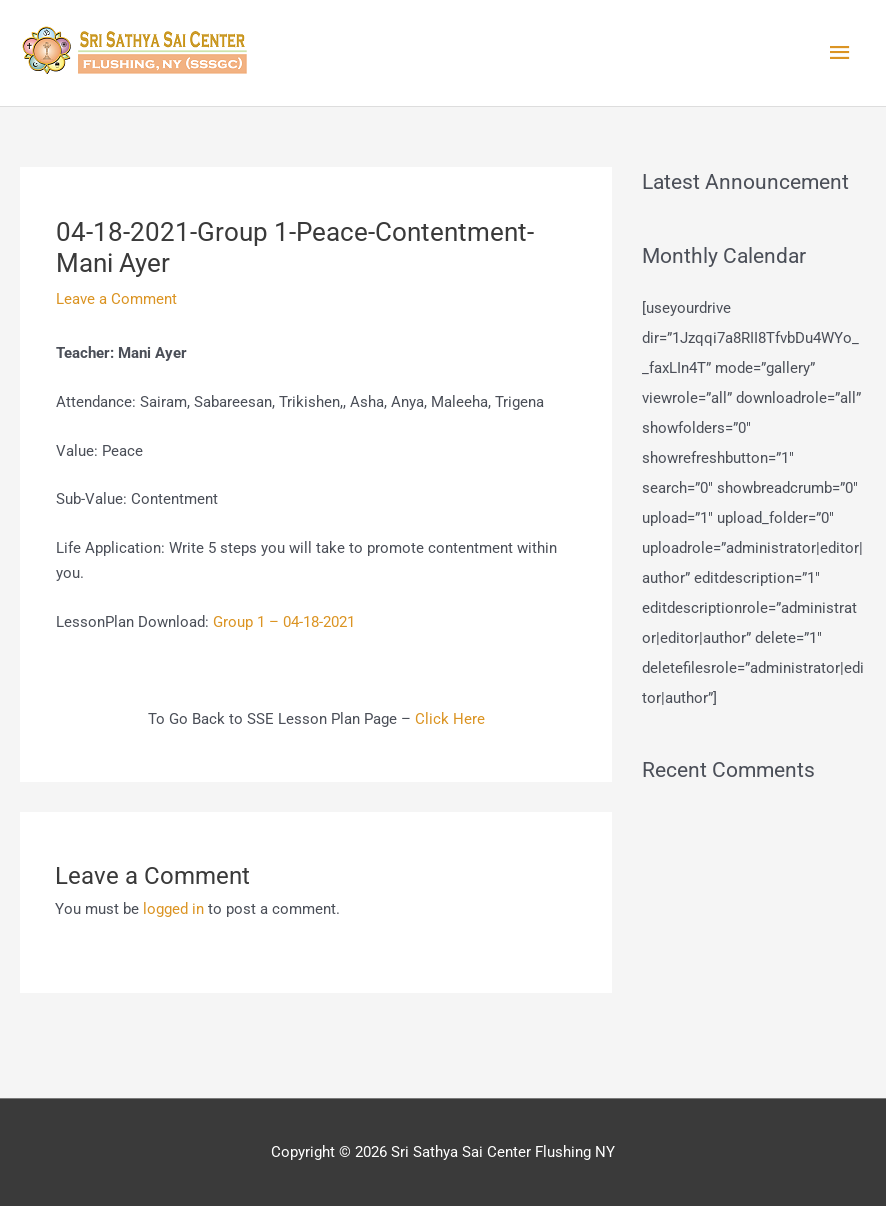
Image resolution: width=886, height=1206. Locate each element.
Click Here (450, 719)
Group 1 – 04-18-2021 (284, 622)
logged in (173, 909)
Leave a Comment (116, 299)
